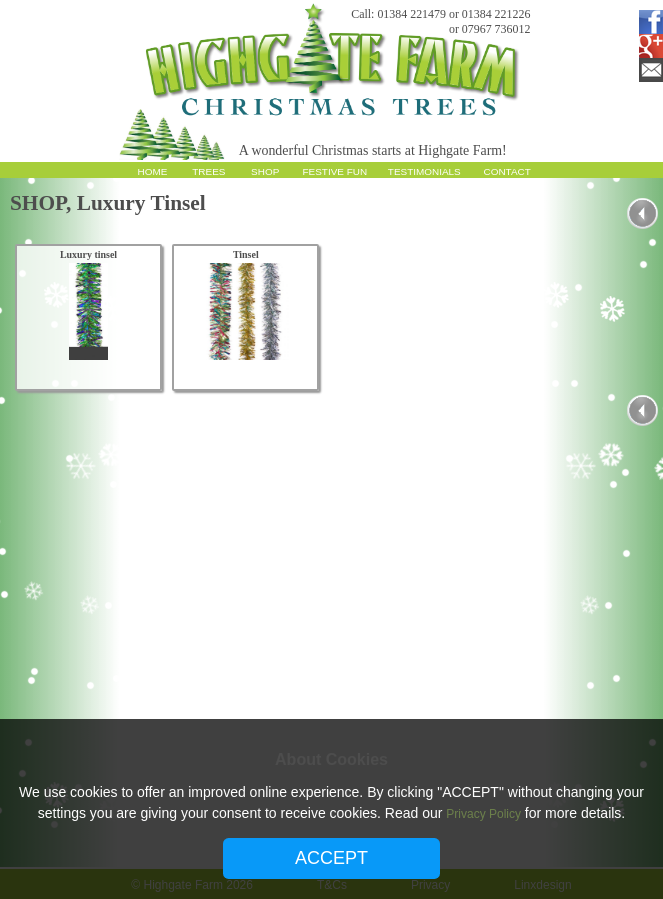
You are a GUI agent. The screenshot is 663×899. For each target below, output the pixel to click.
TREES (208, 171)
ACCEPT (331, 858)
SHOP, (43, 203)
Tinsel (246, 254)
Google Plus (647, 46)
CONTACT (507, 171)
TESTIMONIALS (424, 171)
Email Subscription (647, 70)
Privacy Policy (483, 814)
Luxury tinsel (88, 254)
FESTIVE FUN (335, 171)
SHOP (265, 171)
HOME (153, 171)
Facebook (647, 22)
